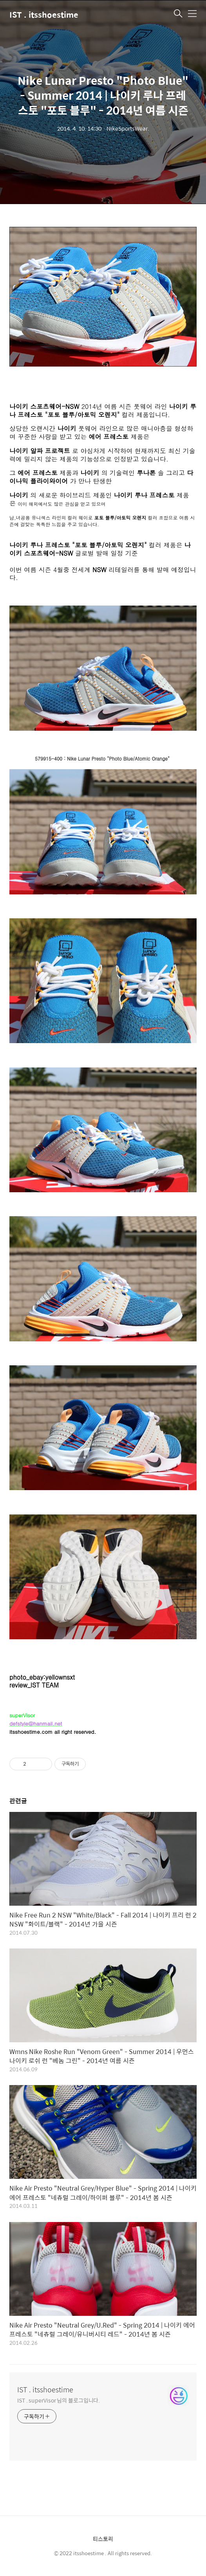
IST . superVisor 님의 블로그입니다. (58, 2400)
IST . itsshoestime (43, 14)
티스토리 (103, 2538)
